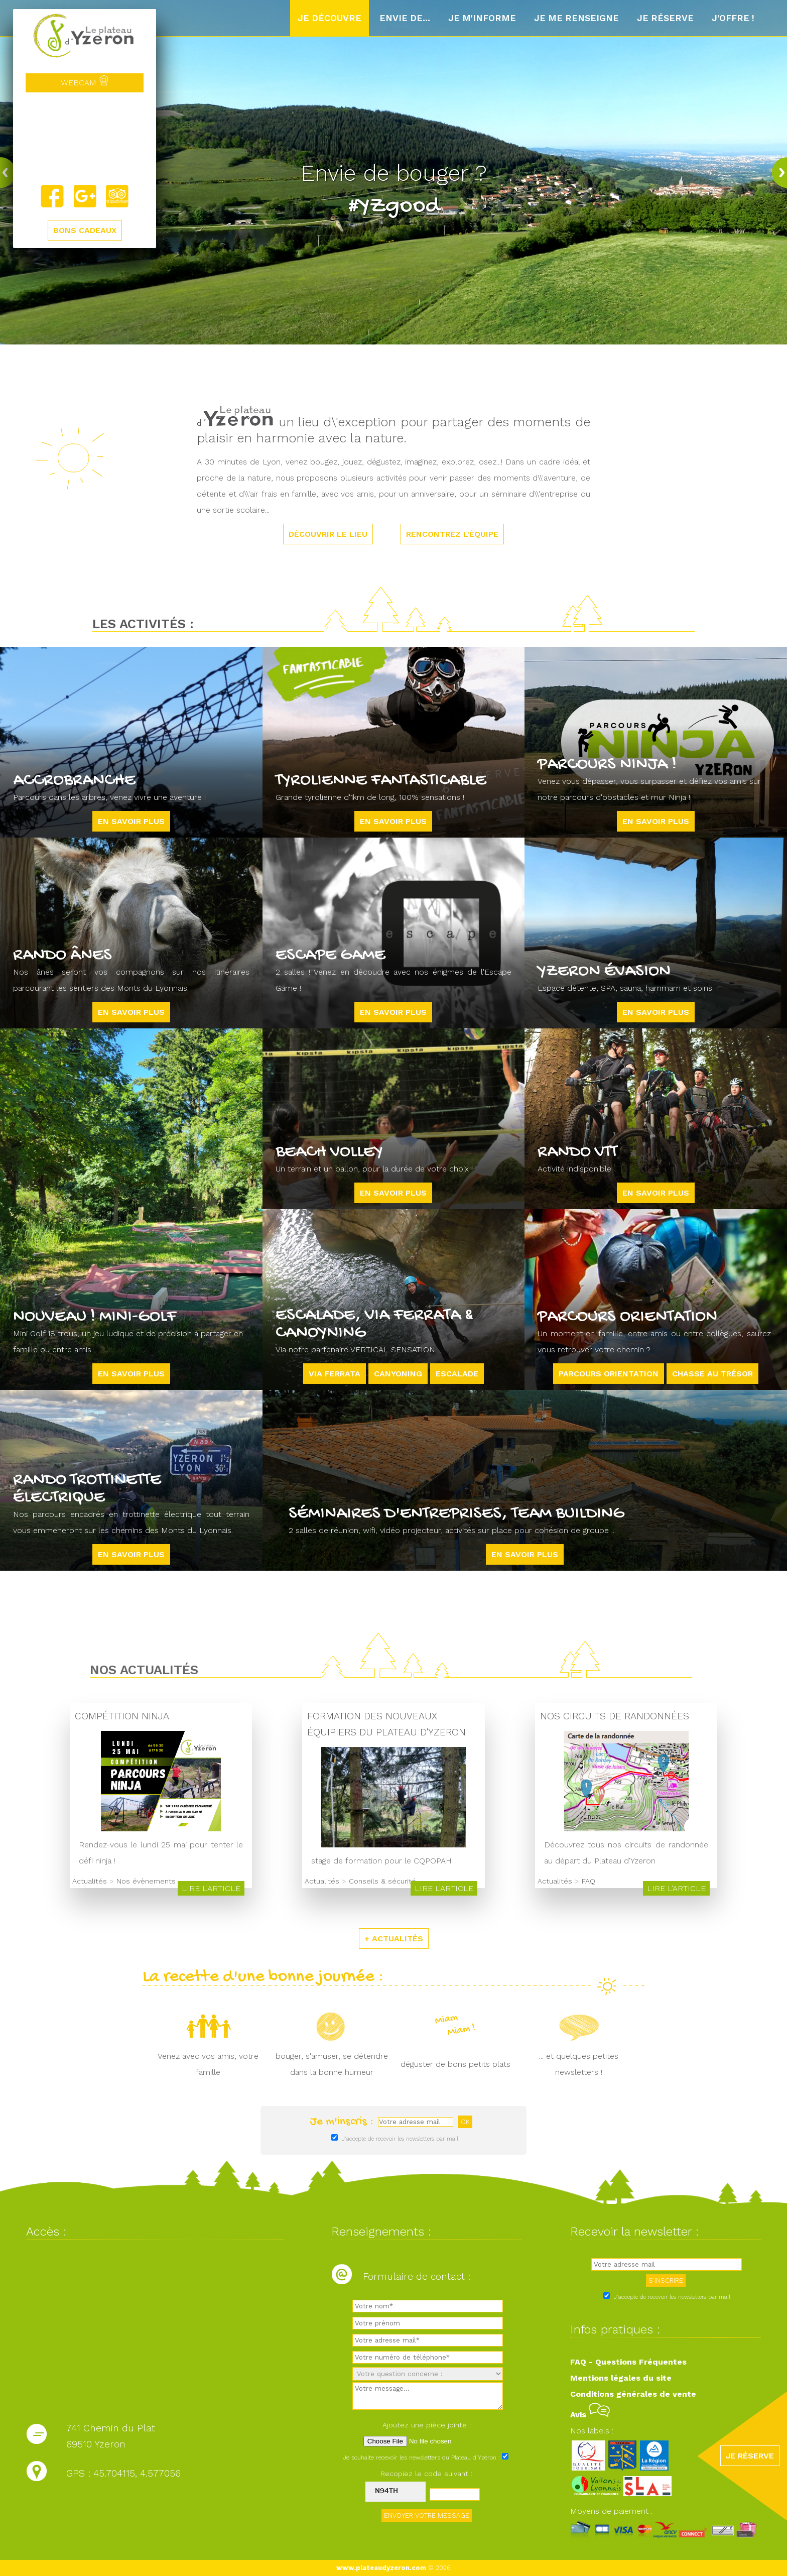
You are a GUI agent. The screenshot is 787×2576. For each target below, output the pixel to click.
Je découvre (329, 18)
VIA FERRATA (334, 1373)
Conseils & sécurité (382, 1881)
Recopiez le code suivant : (426, 2474)
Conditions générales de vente (633, 2394)
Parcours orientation (609, 1373)
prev (9, 172)
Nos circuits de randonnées (614, 1716)
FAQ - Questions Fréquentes (628, 2362)
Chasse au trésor (712, 1373)
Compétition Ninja (122, 1716)
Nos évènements (146, 1881)
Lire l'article (211, 1888)
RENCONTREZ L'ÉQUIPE (452, 534)
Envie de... (404, 18)
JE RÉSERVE (750, 2456)
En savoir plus (131, 821)
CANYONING (398, 1373)
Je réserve (665, 18)
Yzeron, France (85, 138)
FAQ (588, 1881)
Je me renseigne (576, 18)
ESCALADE (457, 1373)
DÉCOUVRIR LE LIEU (328, 534)
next (777, 172)
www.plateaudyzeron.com (381, 2567)
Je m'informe (482, 18)
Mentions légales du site (621, 2378)
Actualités (89, 1881)
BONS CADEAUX (84, 230)
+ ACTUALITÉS (393, 1938)
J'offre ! (733, 18)
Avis (590, 2414)
